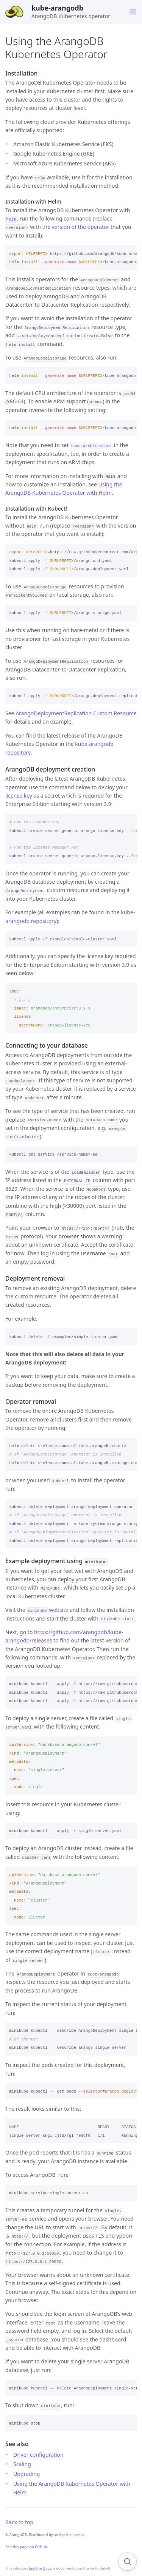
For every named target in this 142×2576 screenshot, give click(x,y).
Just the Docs (40, 2568)
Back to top (19, 2521)
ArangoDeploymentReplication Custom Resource (76, 713)
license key (18, 795)
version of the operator (80, 226)
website (47, 1609)
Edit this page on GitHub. (26, 2546)
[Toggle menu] (132, 12)
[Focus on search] (127, 2561)
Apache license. (72, 2534)
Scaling (22, 2464)
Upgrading (26, 2473)
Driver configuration (38, 2454)
